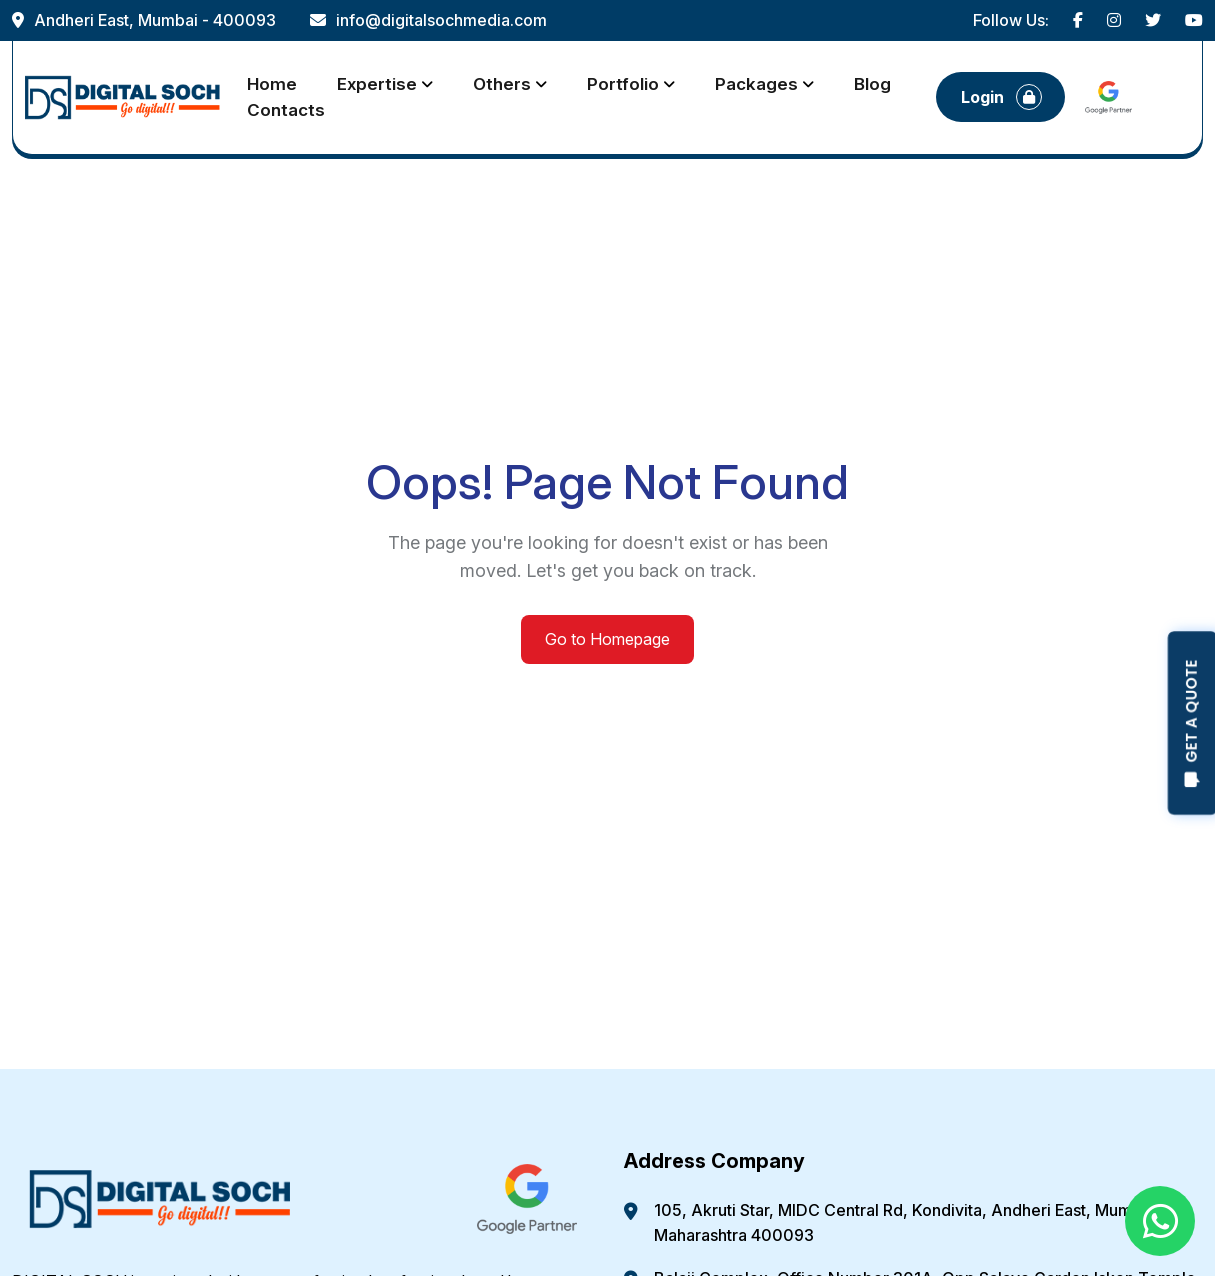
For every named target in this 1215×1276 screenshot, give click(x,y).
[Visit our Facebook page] (1078, 20)
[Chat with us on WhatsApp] (1160, 1221)
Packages (756, 84)
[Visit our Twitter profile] (1153, 20)
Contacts (286, 110)
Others (502, 84)
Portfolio (623, 84)
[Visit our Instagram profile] (1114, 20)
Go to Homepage (607, 639)
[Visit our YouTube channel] (1194, 20)
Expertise (377, 84)
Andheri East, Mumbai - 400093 (144, 20)
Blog (872, 84)
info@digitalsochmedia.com (428, 20)
